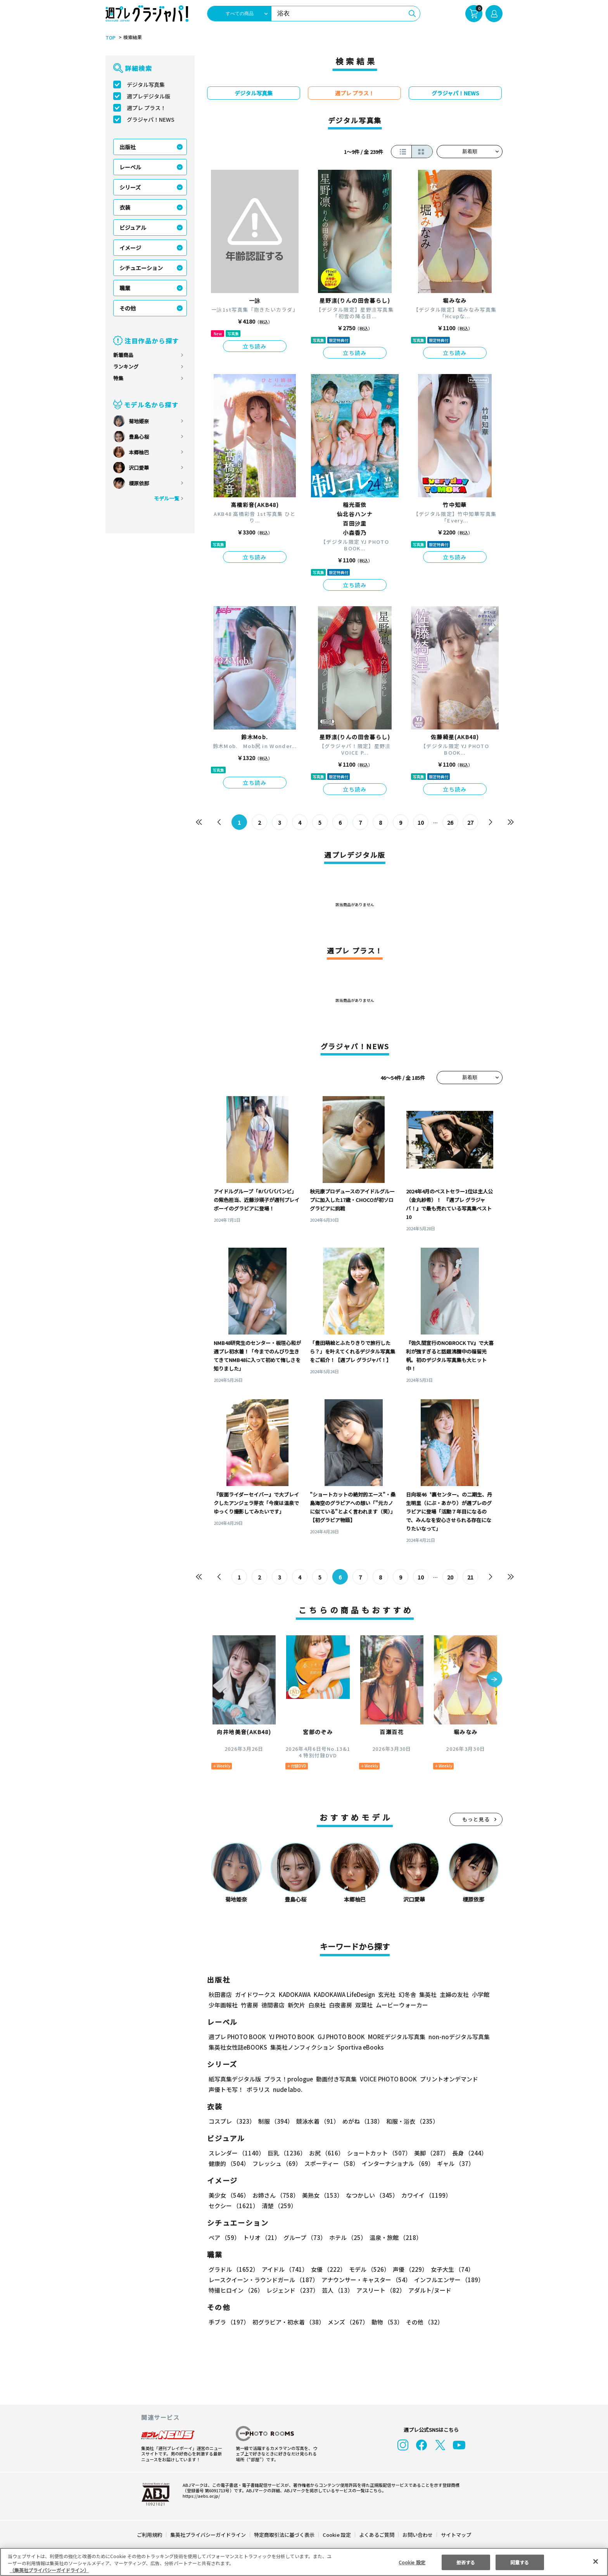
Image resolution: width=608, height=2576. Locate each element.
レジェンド (292, 2290)
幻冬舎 (406, 1994)
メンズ (346, 2322)
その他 (127, 308)
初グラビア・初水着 (287, 2322)
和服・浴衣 (409, 2121)
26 (450, 822)
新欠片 (296, 2005)
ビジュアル (132, 227)
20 (450, 1577)
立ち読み (255, 346)
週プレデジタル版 (148, 96)
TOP (109, 37)
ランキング (125, 366)
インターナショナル (396, 2163)
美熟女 (321, 2195)
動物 (385, 2322)
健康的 (229, 2163)
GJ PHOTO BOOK (338, 2037)
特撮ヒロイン (236, 2290)
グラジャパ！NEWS (150, 119)
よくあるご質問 (376, 2534)
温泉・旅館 (394, 2237)
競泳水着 (316, 2121)
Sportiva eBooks (358, 2047)
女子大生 (448, 2269)
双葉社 (364, 2005)
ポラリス (258, 2089)
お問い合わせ (417, 2534)
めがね (361, 2121)
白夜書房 (340, 2005)
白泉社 (317, 2005)
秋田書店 (220, 1994)
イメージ (130, 248)
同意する (519, 2562)
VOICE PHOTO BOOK (386, 2079)
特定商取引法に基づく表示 (284, 2534)
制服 (274, 2121)
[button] (494, 1680)
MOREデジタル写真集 (392, 2037)
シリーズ (130, 187)
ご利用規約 (149, 2534)
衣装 (124, 207)
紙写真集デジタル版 (235, 2079)
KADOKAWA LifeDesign (343, 1994)
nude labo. (287, 2089)
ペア (224, 2237)
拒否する (465, 2562)
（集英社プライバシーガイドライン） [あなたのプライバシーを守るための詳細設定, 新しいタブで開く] (49, 2570)
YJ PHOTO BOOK (290, 2037)
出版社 (127, 147)
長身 (465, 2153)
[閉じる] (595, 2561)
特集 (118, 378)
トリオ (261, 2237)
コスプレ (231, 2121)
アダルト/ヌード (427, 2290)
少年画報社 (223, 2005)
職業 (124, 288)
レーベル (130, 167)
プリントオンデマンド (445, 2079)
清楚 (226, 2206)
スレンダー (236, 2153)
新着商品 (123, 355)
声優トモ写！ (226, 2089)
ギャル (453, 2163)
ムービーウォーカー (402, 2005)
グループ (304, 2237)
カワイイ (423, 2195)
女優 (326, 2269)
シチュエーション (141, 268)
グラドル (233, 2269)
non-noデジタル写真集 (453, 2037)
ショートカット (376, 2153)
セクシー (475, 2195)
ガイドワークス (255, 1994)
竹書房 (249, 2005)
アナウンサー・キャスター (365, 2280)
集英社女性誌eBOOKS (237, 2047)
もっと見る (476, 1819)
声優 (407, 2269)
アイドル (284, 2269)
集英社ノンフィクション (301, 2047)
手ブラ (229, 2322)
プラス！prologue (288, 2079)
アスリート (379, 2290)
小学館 (480, 1994)
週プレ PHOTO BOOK (236, 2037)
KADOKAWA (294, 1994)
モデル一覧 (166, 498)
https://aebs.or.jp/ (200, 2495)
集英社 (426, 1994)
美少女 (229, 2195)
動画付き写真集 (335, 2079)
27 (470, 822)
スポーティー (330, 2163)
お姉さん (274, 2195)
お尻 (324, 2153)
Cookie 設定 (337, 2534)
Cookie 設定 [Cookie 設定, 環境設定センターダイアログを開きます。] (412, 2562)
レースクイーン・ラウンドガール (263, 2280)
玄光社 (385, 1994)
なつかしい (370, 2195)
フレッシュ (276, 2163)
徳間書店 (273, 2005)
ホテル (346, 2237)
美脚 (428, 2153)
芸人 (336, 2290)
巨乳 (285, 2153)
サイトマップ (455, 2534)
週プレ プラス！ (146, 108)
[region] (304, 2562)
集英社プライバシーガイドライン (208, 2534)
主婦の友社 (453, 1994)
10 (421, 822)
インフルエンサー (447, 2280)
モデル (367, 2269)
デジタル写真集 (146, 84)
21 (470, 1577)
